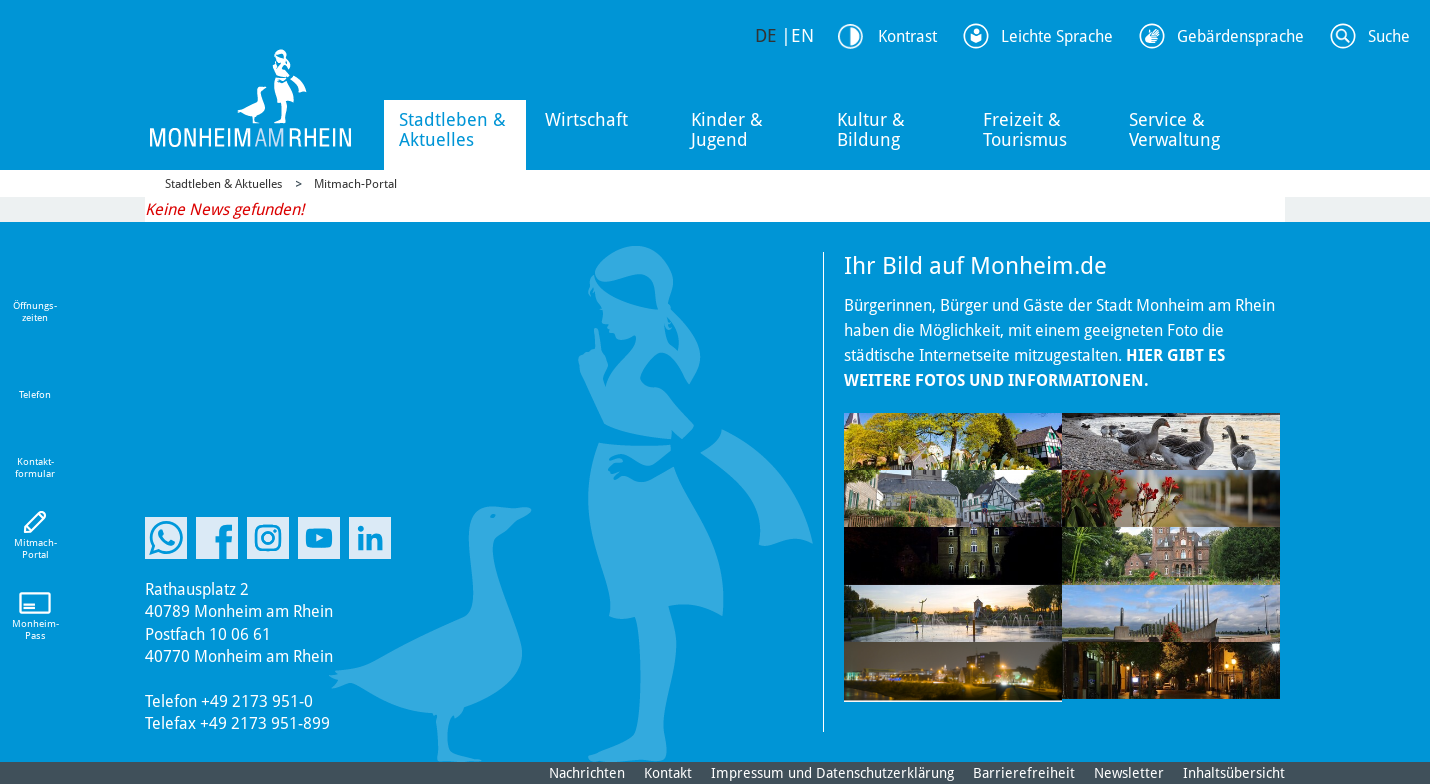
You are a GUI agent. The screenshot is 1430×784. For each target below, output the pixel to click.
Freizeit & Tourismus (1025, 129)
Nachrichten (587, 773)
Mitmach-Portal (355, 184)
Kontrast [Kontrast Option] (907, 36)
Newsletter (1129, 773)
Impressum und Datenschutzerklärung (832, 773)
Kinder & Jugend (727, 129)
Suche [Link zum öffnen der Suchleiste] (1389, 36)
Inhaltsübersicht (1234, 773)
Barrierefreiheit (1024, 773)
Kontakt (668, 773)
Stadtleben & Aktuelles (452, 129)
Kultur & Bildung (871, 129)
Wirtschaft (586, 119)
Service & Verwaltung (1174, 129)
